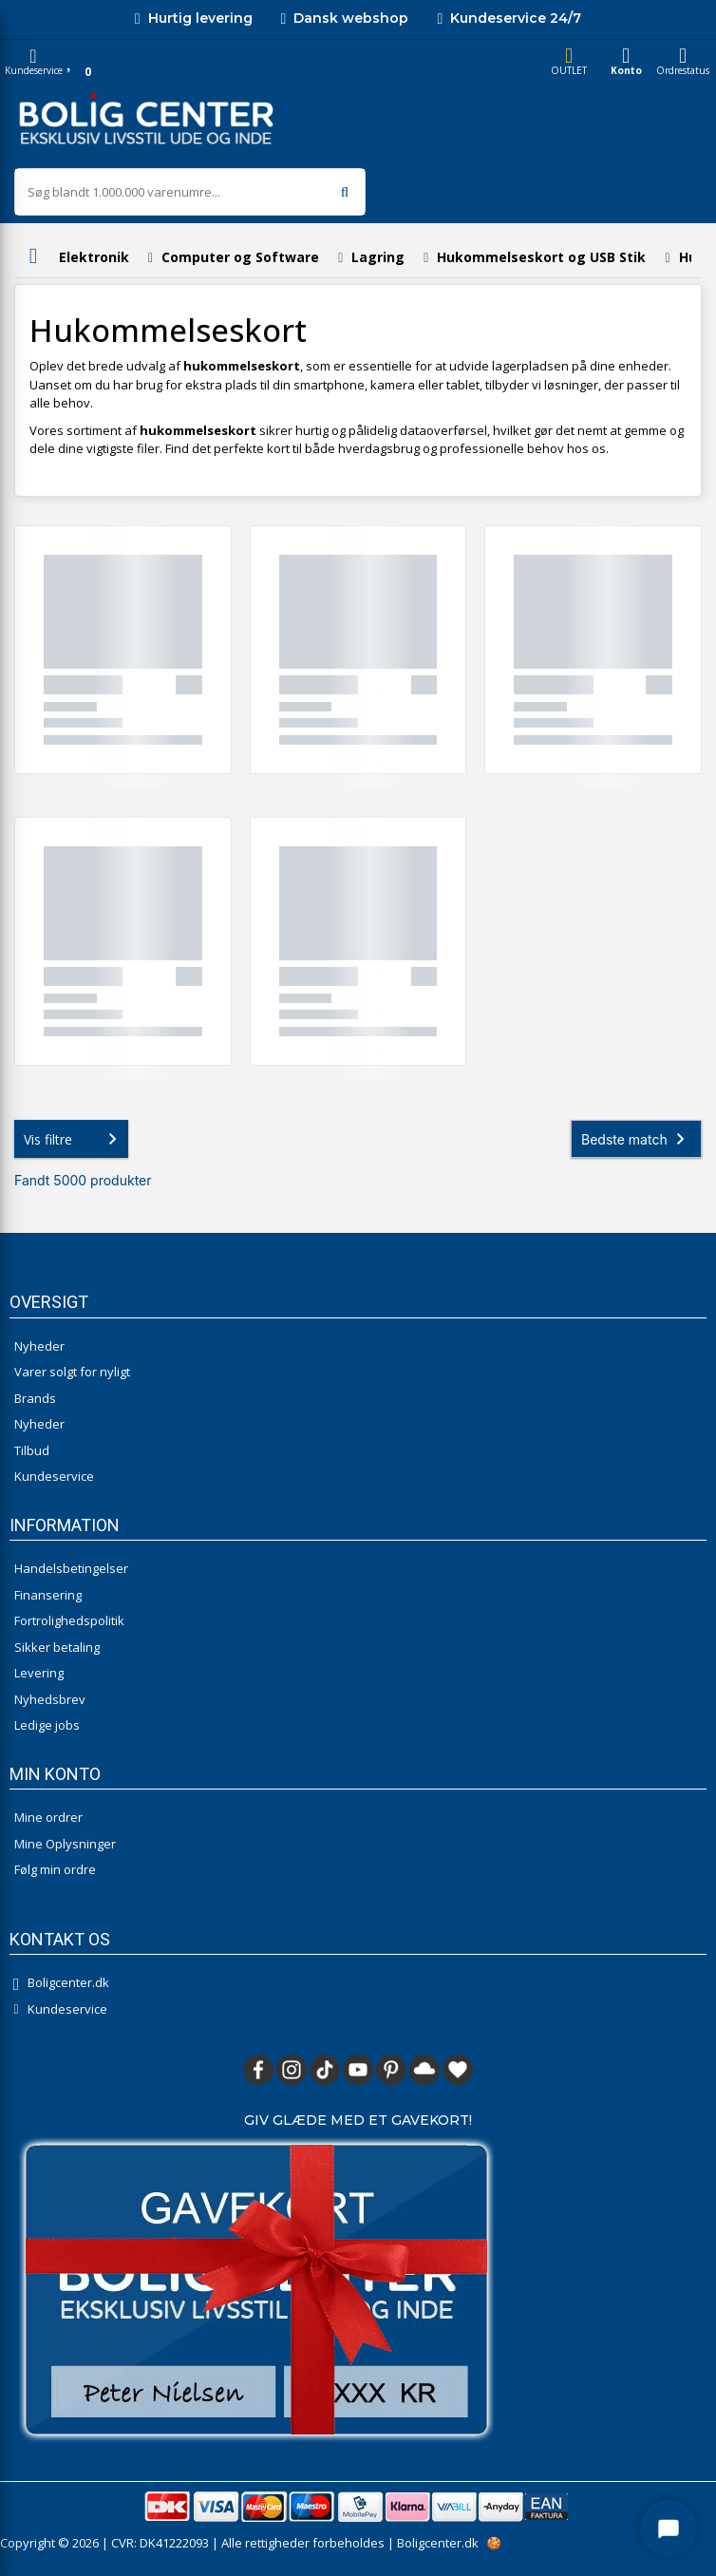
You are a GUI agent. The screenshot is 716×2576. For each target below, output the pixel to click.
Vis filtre (74, 1138)
